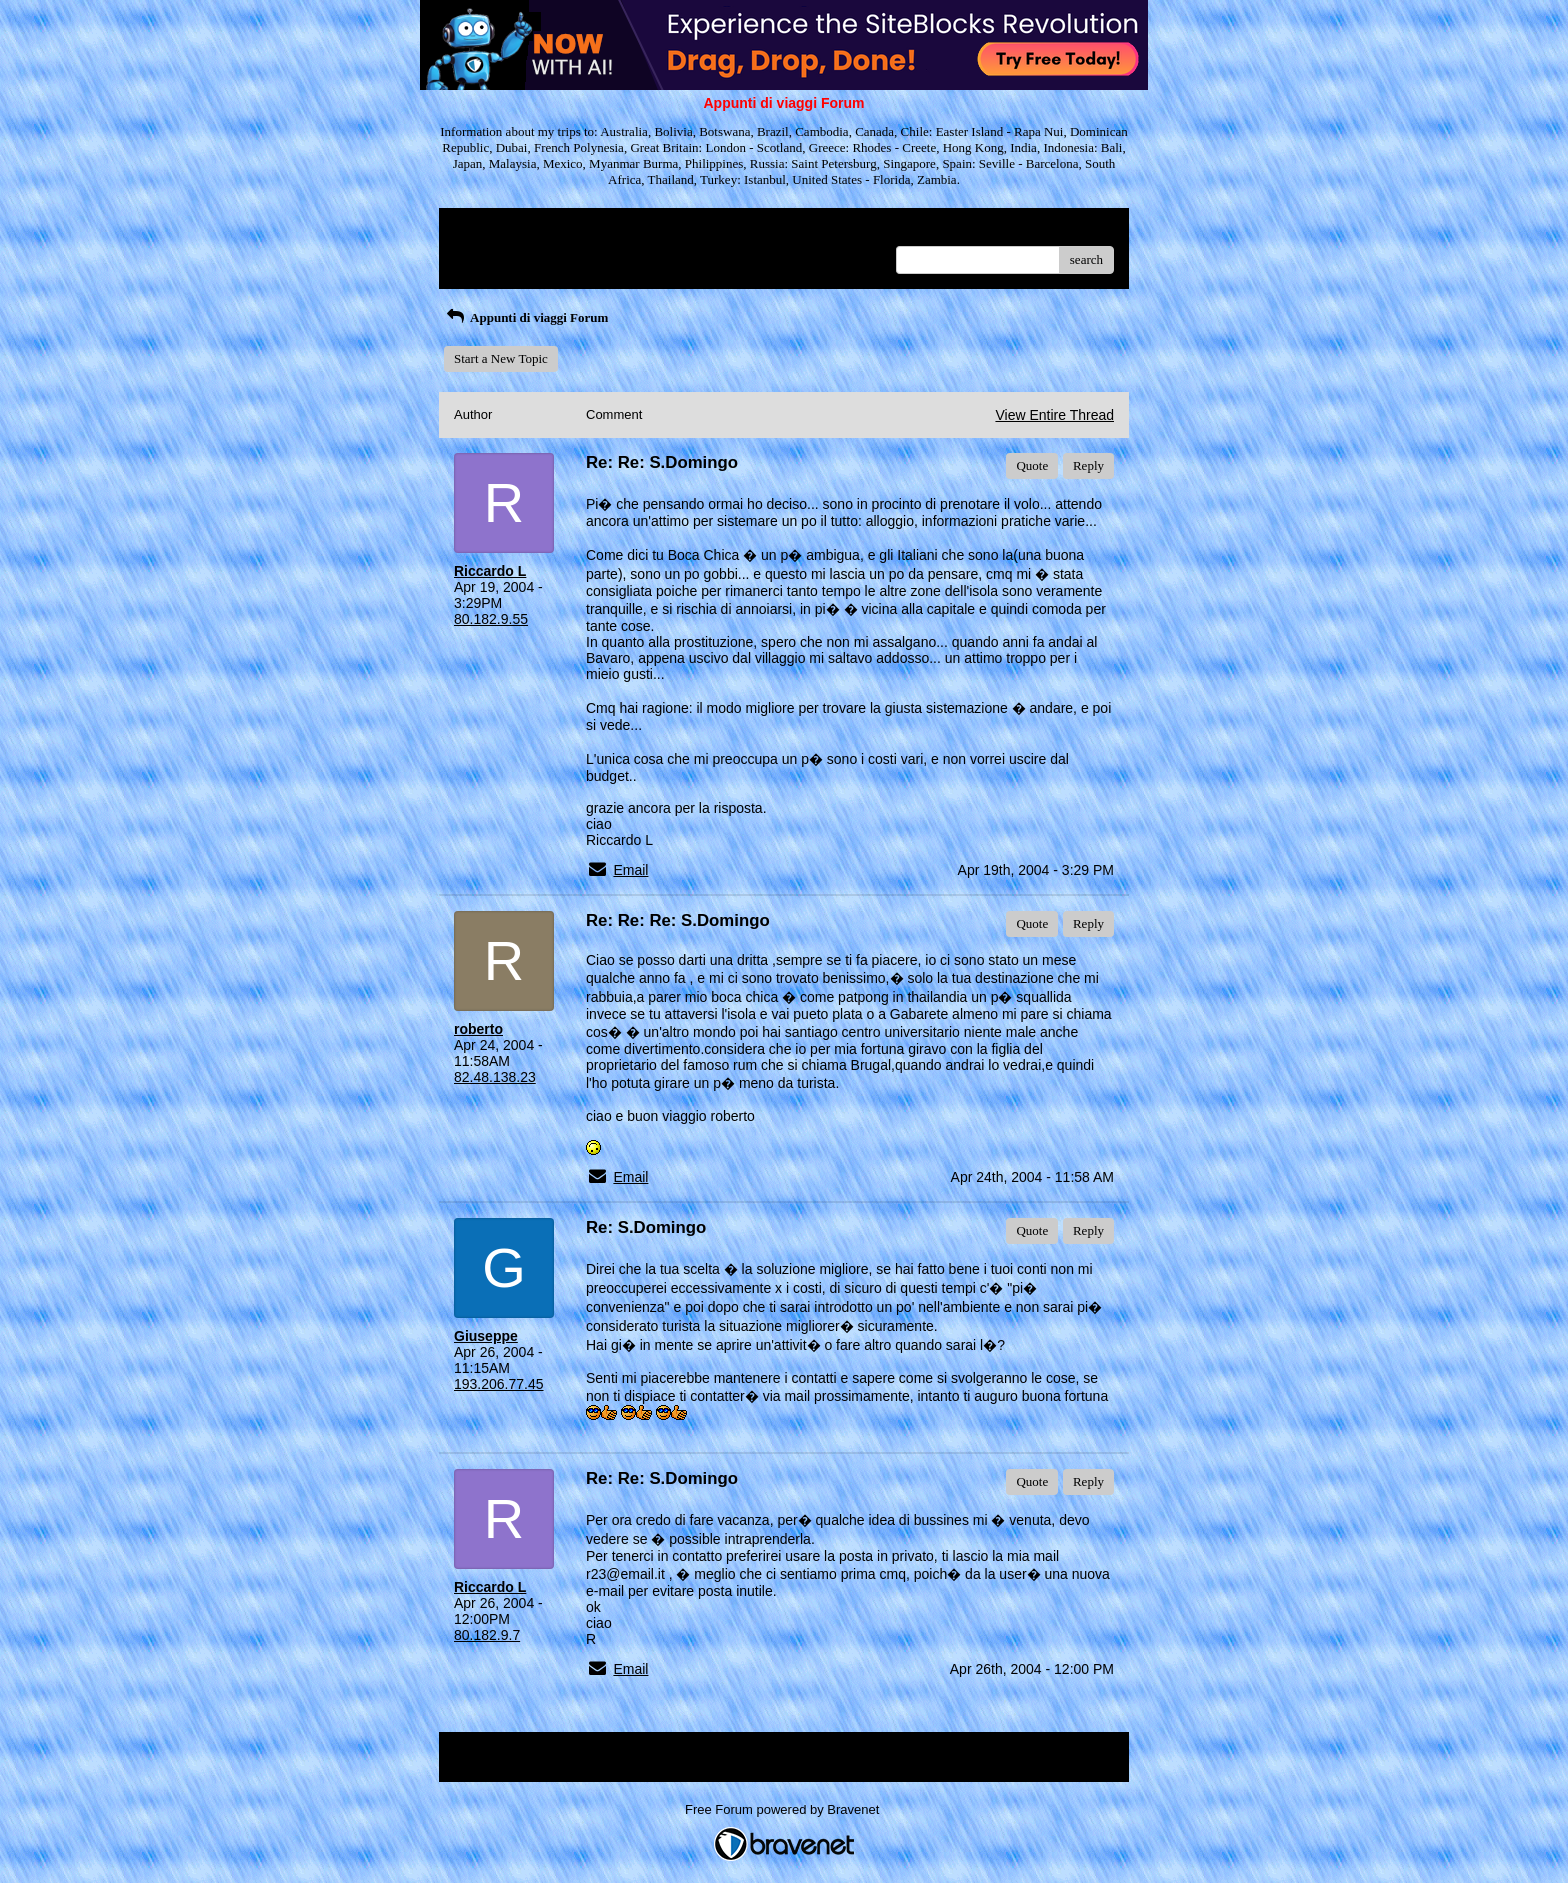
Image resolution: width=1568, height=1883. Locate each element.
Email (630, 870)
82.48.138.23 (495, 1077)
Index (579, 230)
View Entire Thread (1054, 415)
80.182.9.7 (487, 1635)
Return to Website (500, 230)
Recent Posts (487, 253)
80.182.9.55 (491, 619)
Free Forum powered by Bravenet (784, 1809)
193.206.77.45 (499, 1384)
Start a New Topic (501, 358)
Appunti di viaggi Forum (526, 317)
